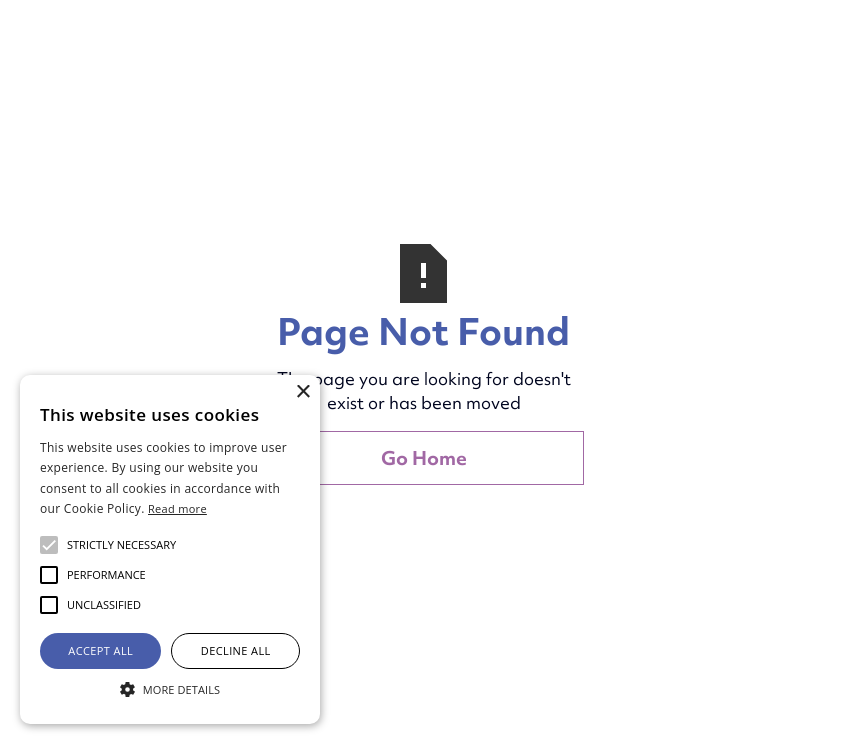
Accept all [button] (100, 650)
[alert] (170, 549)
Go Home (424, 458)
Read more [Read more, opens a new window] (177, 508)
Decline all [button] (236, 650)
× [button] (302, 392)
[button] (121, 545)
